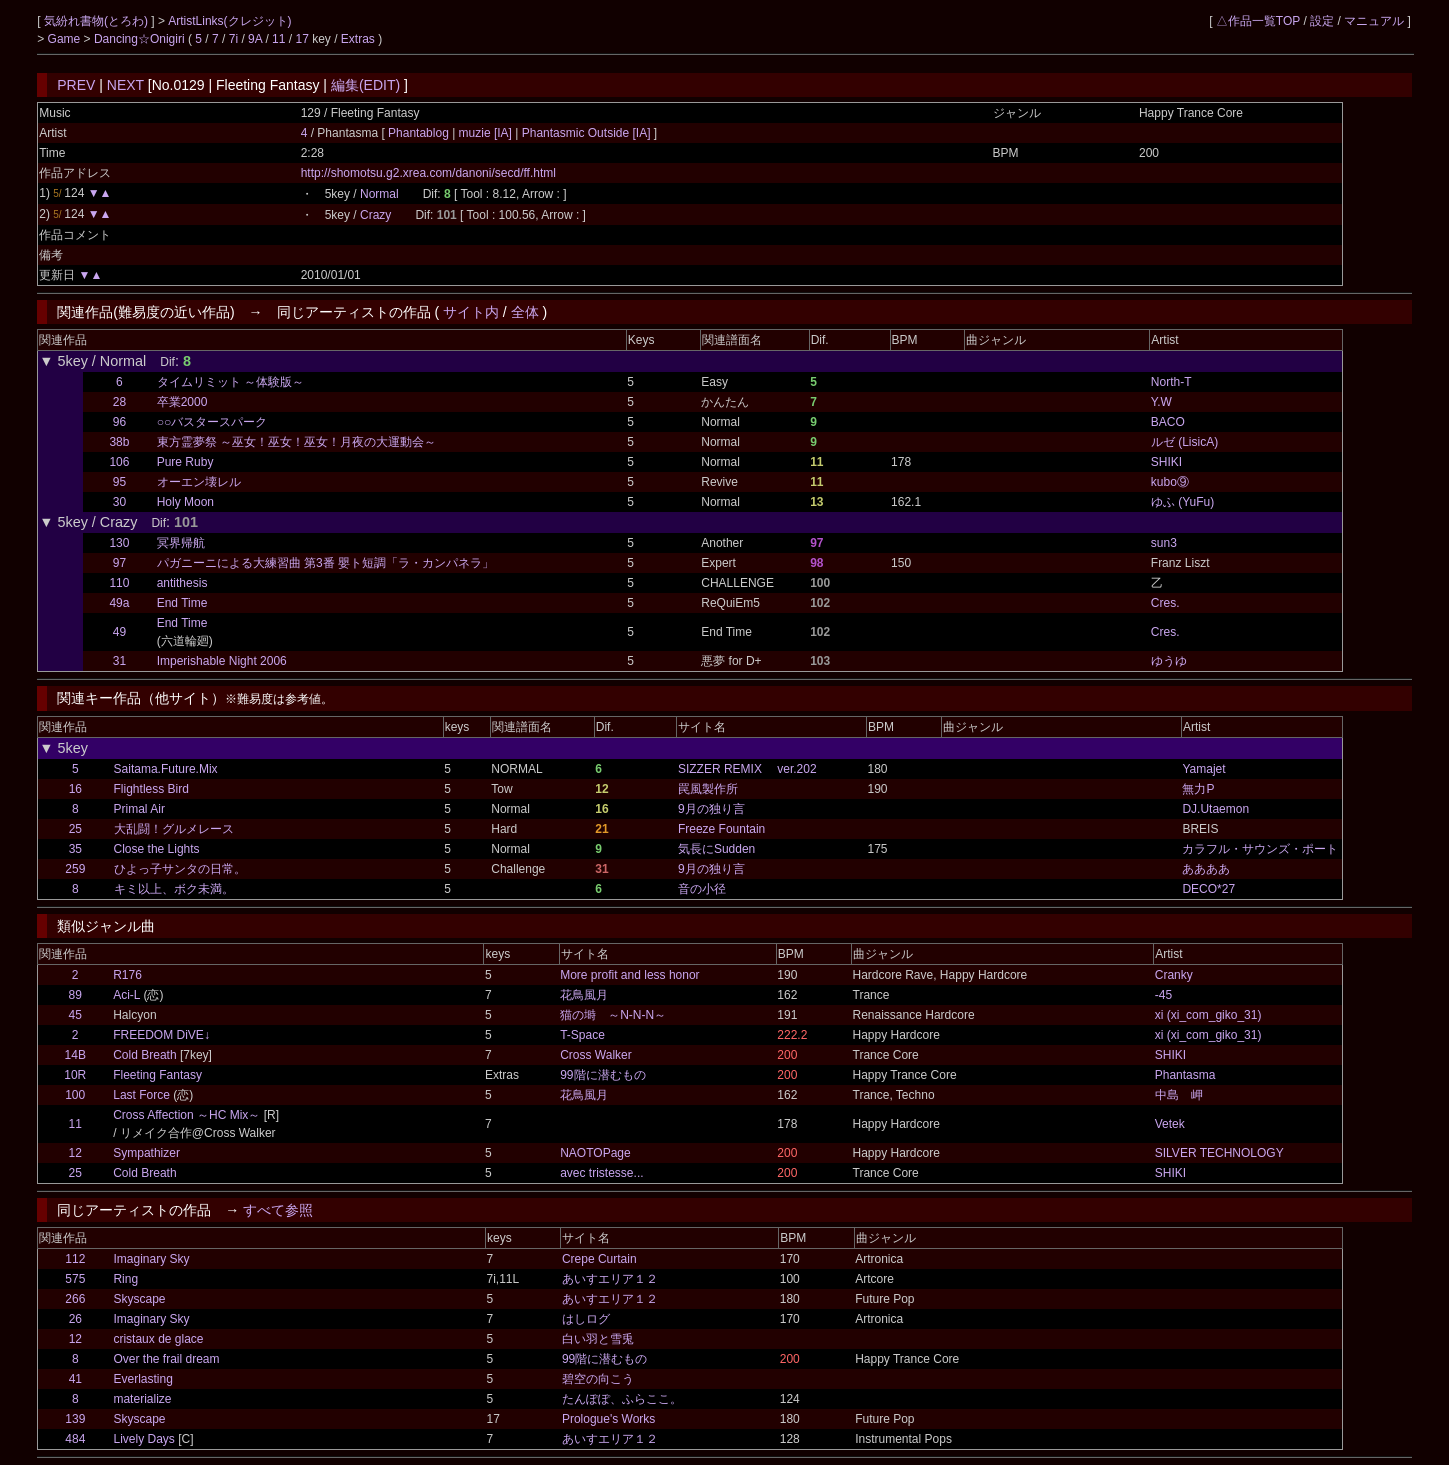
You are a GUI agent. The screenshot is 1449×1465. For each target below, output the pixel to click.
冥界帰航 (181, 543)
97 (119, 563)
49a (119, 603)
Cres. (1165, 603)
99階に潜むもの (602, 1075)
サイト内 (471, 312)
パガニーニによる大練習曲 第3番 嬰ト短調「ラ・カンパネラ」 (325, 563)
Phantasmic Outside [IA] (585, 133)
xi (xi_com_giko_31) (1208, 1015)
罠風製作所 (708, 789)
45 (75, 1015)
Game (66, 39)
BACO (1168, 422)
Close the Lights (157, 849)
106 (119, 462)
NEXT (125, 85)
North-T (1171, 382)
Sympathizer (146, 1153)
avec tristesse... (601, 1173)
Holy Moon (185, 502)
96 (119, 422)
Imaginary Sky (151, 1259)
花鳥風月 (584, 995)
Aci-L (126, 995)
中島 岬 (1179, 1095)
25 (75, 829)
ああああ (1206, 869)
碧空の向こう (598, 1379)
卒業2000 (182, 402)
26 (75, 1319)
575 (75, 1279)
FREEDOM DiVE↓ (161, 1035)
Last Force (141, 1095)
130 (119, 543)
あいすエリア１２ (610, 1279)
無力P (1198, 789)
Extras (358, 39)
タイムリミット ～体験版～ (230, 382)
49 (119, 632)
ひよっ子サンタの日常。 (180, 869)
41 (75, 1379)
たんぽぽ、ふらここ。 (622, 1399)
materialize (142, 1399)
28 (119, 402)
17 (301, 39)
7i (233, 39)
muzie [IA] (485, 133)
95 (119, 482)
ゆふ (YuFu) (1182, 502)
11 (278, 39)
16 (75, 789)
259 (75, 869)
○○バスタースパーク (212, 422)
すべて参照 (278, 1210)
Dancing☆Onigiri (141, 39)
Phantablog (420, 133)
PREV (76, 85)
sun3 (1164, 543)
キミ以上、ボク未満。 (174, 889)
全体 (525, 312)
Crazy (375, 215)
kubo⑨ (1170, 482)
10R (75, 1075)
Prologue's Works (608, 1419)
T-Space (582, 1035)
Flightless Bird (151, 789)
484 (75, 1439)
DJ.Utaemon (1215, 809)
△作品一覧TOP (1258, 21)
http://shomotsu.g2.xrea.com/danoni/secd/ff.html (428, 173)
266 (75, 1299)
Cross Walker (596, 1055)
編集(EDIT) (365, 85)
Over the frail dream (166, 1359)
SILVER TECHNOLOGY (1219, 1153)
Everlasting (142, 1379)
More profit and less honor (629, 975)
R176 (127, 975)
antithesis (182, 583)
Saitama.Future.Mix (166, 769)
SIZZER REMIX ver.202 (747, 769)
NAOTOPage (595, 1153)
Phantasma (1185, 1075)
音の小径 (702, 889)
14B (75, 1055)
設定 (1322, 21)
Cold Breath (144, 1055)
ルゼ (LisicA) (1184, 442)
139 (75, 1419)
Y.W (1161, 402)
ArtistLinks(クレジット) (229, 21)
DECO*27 (1208, 889)
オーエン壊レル (199, 482)
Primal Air (139, 809)
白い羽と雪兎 (598, 1339)
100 (75, 1095)
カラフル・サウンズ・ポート (1260, 849)
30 (119, 502)
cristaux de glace (158, 1339)
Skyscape (139, 1299)
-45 (1163, 995)
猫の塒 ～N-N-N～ (613, 1015)
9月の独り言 (711, 809)
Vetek (1170, 1124)
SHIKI (1166, 462)
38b (119, 442)
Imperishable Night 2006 (222, 661)
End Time (182, 603)
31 (119, 661)
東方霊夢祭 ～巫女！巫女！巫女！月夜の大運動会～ (296, 442)
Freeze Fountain (721, 829)
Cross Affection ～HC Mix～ (186, 1115)
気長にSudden (716, 849)
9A (255, 39)
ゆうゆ (1169, 661)
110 (119, 583)
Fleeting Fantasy (157, 1075)
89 (75, 995)
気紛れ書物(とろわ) (97, 21)
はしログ (586, 1319)
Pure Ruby (185, 462)
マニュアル (1374, 21)
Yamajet (1203, 769)
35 (75, 849)
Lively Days (143, 1439)
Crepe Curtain (599, 1259)
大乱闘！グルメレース (174, 829)
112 (75, 1259)
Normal (379, 194)
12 (75, 1153)
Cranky (1174, 975)
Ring (125, 1279)
